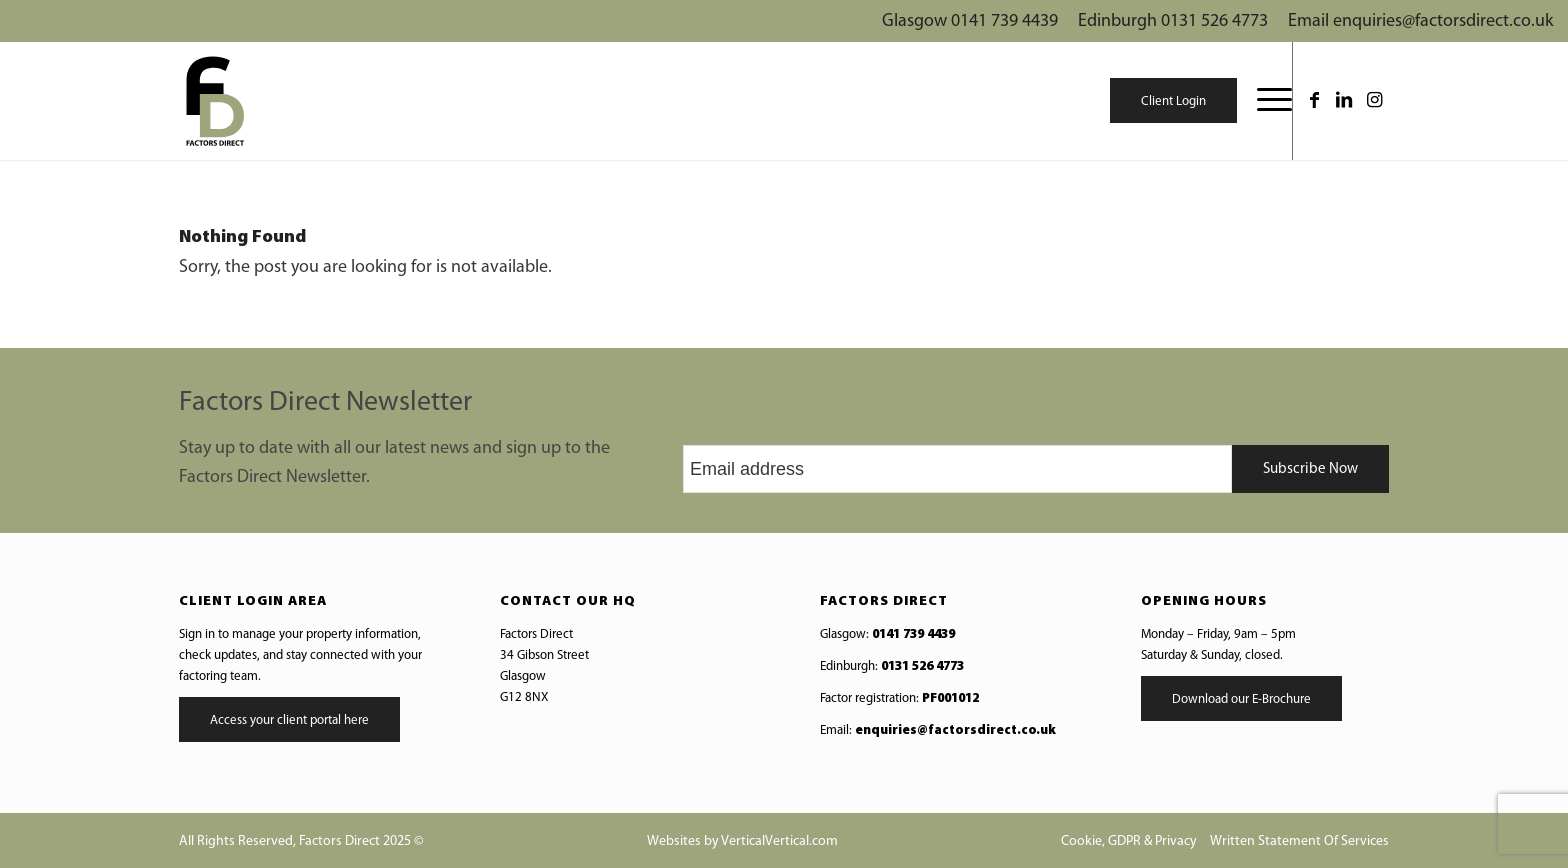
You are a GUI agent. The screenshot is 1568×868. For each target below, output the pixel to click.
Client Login (1173, 101)
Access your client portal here (289, 720)
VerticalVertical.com (779, 841)
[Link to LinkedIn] (1344, 100)
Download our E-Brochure (1241, 699)
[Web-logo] (214, 101)
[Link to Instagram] (1374, 100)
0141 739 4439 (913, 634)
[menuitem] (1264, 101)
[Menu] (1264, 101)
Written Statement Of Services (1299, 841)
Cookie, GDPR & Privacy (1129, 841)
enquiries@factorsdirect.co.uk (955, 730)
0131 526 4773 (922, 666)
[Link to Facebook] (1314, 100)
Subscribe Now (1310, 469)
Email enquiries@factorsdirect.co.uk (1420, 21)
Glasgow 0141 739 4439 (970, 21)
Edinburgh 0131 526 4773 (1173, 21)
